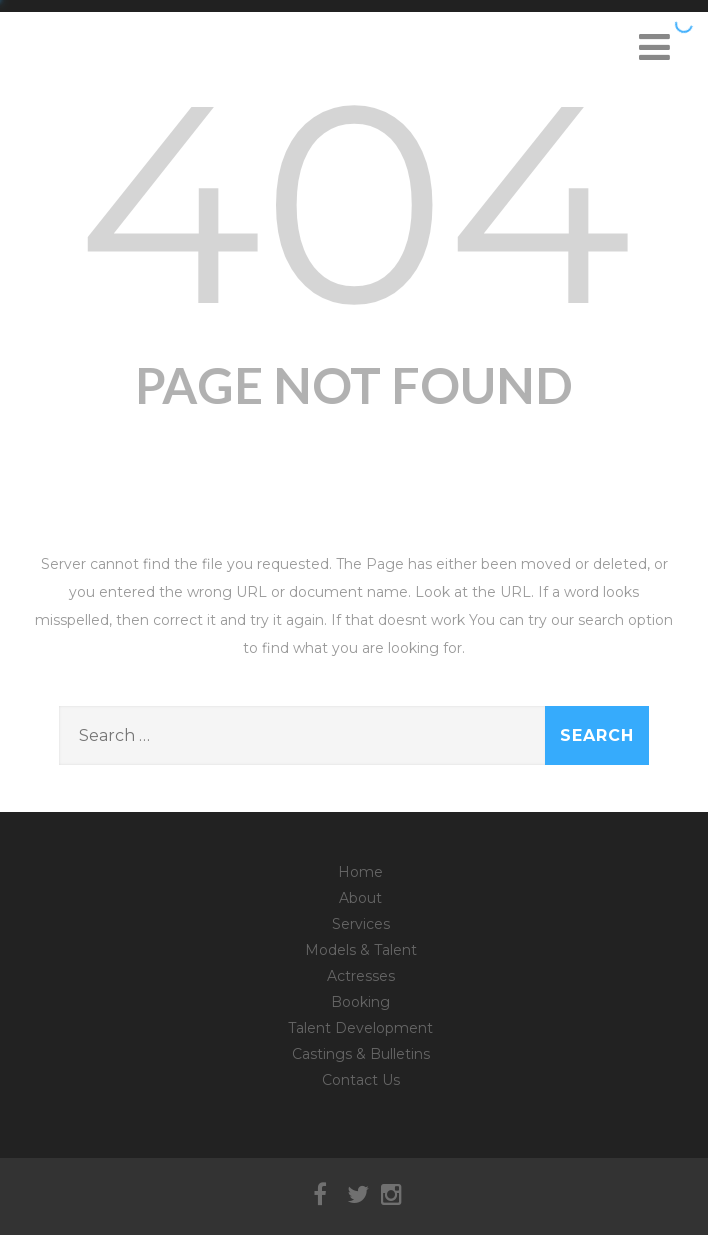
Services (361, 924)
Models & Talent (361, 950)
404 (354, 202)
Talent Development (360, 1028)
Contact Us (361, 1080)
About (360, 898)
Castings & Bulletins (361, 1054)
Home (360, 872)
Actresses (361, 976)
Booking (360, 1002)
